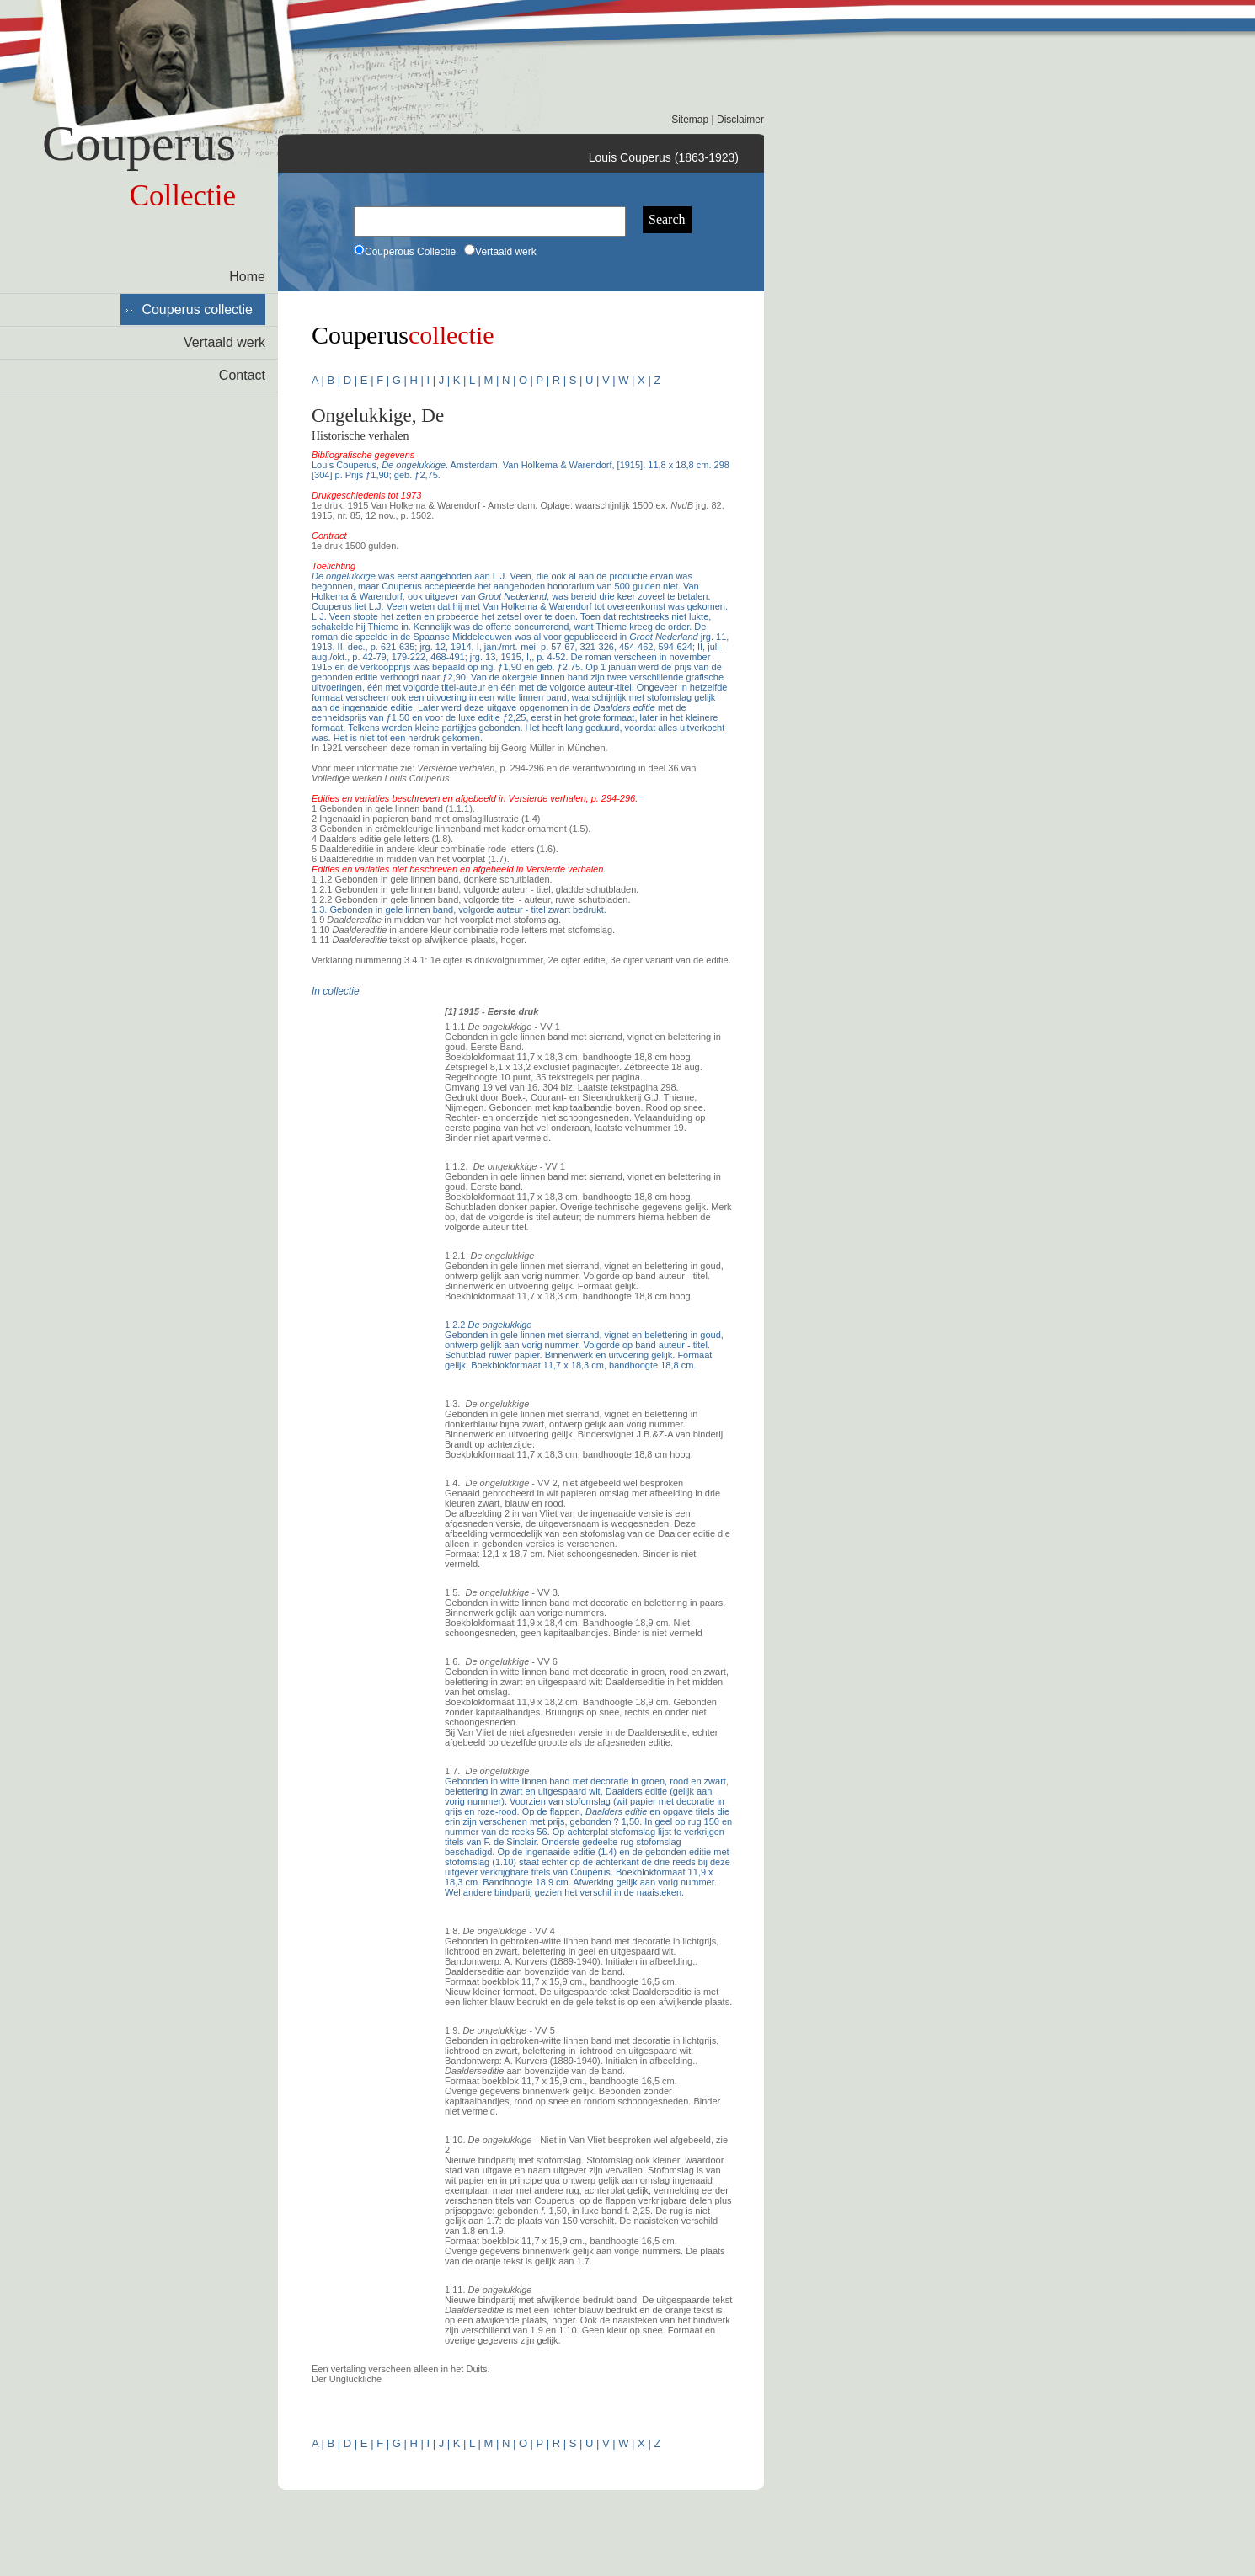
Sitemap (689, 119)
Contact (242, 375)
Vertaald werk (224, 342)
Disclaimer (740, 119)
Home (247, 276)
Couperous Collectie (405, 252)
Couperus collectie (197, 309)
